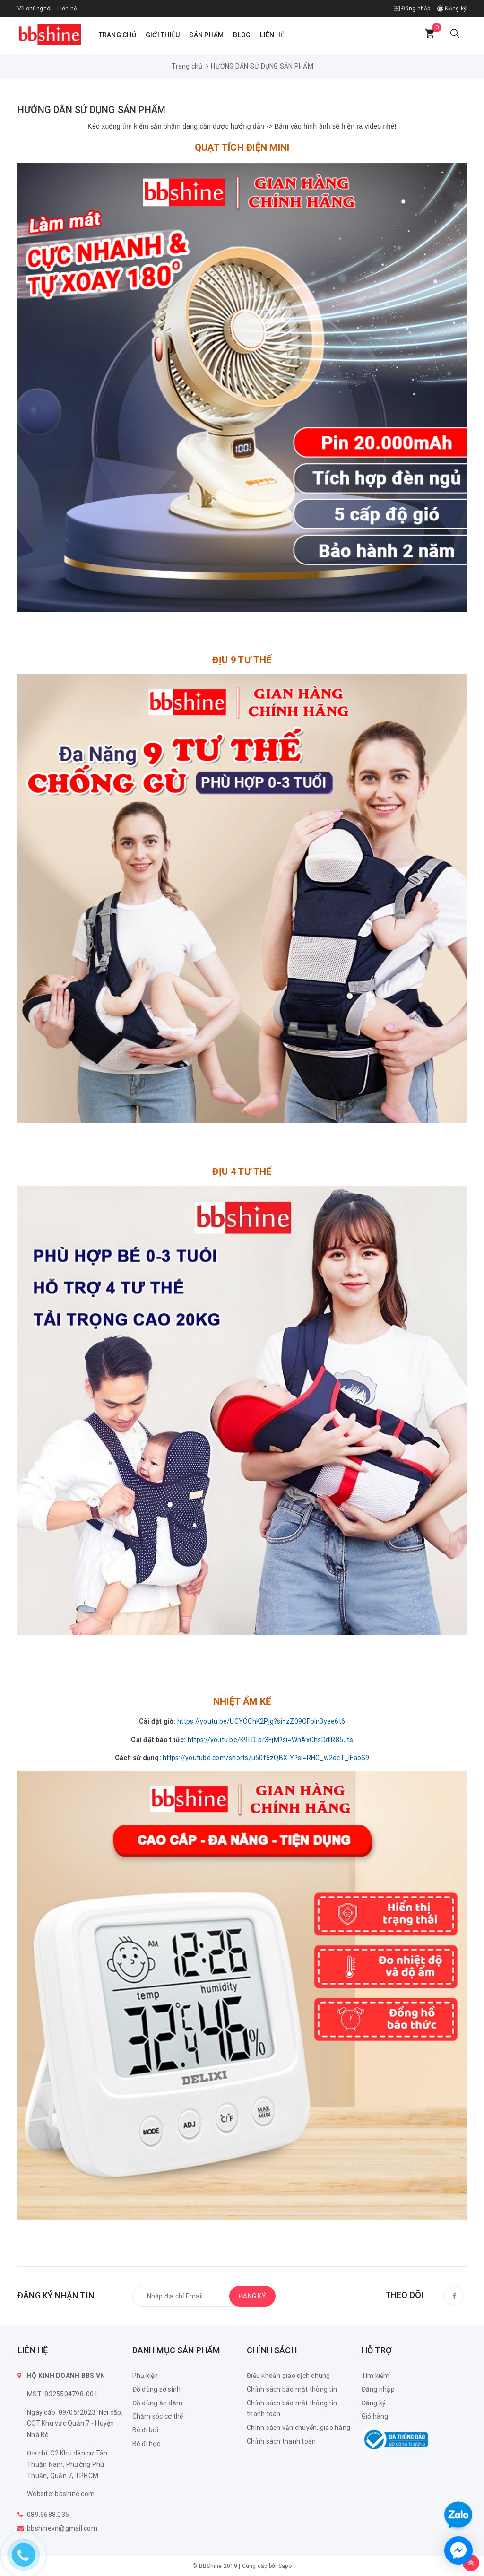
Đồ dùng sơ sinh (156, 2389)
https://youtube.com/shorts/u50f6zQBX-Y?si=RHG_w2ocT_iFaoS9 (266, 1757)
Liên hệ (272, 35)
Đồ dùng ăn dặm (157, 2403)
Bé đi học (146, 2443)
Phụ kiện (145, 2375)
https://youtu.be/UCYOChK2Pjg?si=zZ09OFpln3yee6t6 (261, 1721)
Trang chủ (117, 35)
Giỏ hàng (375, 2416)
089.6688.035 (48, 2514)
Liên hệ (67, 8)
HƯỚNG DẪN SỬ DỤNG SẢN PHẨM (91, 109)
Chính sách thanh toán (281, 2441)
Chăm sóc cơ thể (157, 2416)
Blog (242, 35)
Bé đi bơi (145, 2430)
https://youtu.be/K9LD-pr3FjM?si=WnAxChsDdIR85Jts (270, 1739)
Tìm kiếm (376, 2375)
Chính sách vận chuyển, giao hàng (298, 2427)
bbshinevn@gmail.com (62, 2528)
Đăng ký (452, 8)
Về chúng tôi (34, 8)
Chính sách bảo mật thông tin (292, 2389)
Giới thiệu (163, 35)
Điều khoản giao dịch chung (288, 2375)
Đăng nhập (412, 8)
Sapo (285, 2566)
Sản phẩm (206, 35)
